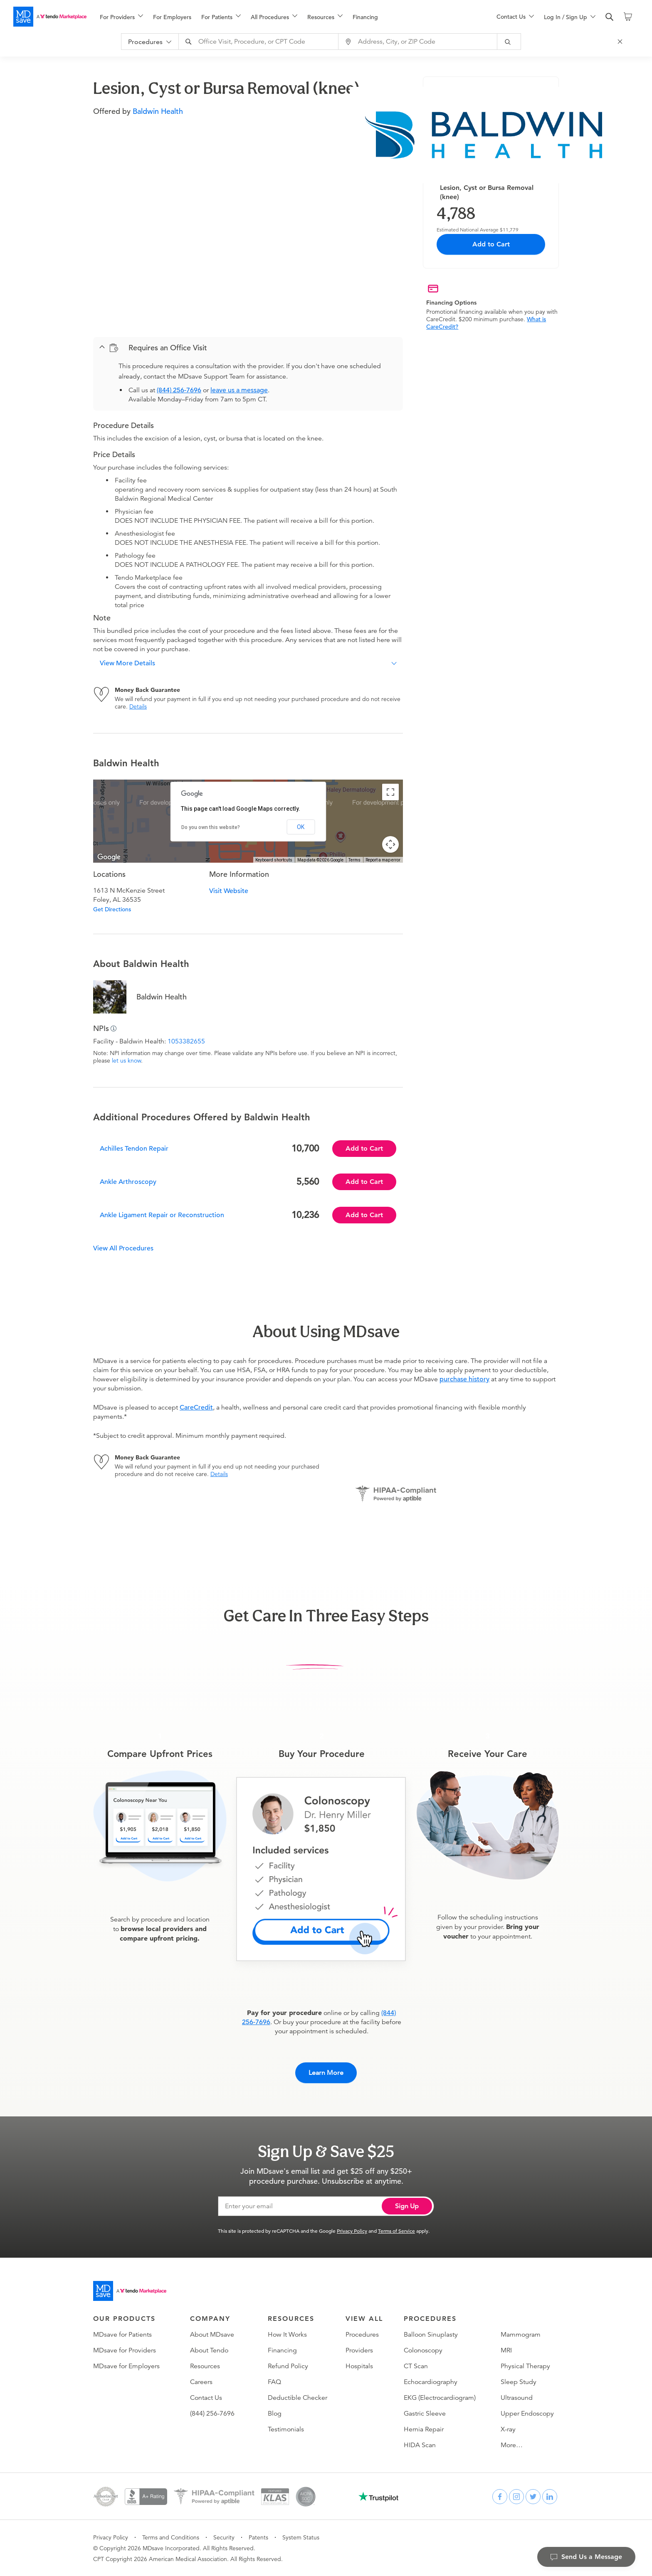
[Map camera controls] (390, 844)
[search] (609, 17)
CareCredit (196, 1407)
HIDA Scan (420, 2445)
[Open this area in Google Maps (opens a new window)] (109, 857)
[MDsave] (49, 17)
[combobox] (260, 41)
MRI (506, 2350)
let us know (126, 1060)
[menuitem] (121, 17)
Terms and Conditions (170, 2537)
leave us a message (239, 390)
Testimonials (286, 2429)
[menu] (285, 17)
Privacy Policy (352, 2230)
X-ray (508, 2429)
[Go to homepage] (129, 2291)
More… (512, 2445)
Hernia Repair (424, 2429)
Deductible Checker (297, 2398)
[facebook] (499, 2496)
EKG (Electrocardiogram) (440, 2398)
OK (300, 827)
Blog (275, 2413)
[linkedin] (549, 2496)
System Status (300, 2537)
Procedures (362, 2334)
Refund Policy (288, 2366)
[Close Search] (621, 41)
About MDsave (212, 2334)
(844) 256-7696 (179, 390)
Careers (201, 2382)
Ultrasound (517, 2398)
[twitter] (533, 2496)
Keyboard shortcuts (273, 860)
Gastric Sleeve (425, 2413)
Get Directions (112, 909)
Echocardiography (430, 2382)
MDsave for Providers (124, 2350)
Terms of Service (396, 2230)
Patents (258, 2537)
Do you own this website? (210, 827)
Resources (205, 2366)
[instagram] (516, 2496)
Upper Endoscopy (527, 2413)
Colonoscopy (423, 2350)
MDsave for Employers (126, 2366)
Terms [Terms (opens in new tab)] (354, 860)
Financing (365, 17)
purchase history (464, 1379)
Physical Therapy (525, 2366)
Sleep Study (518, 2382)
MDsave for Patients (122, 2334)
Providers (359, 2350)
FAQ (274, 2382)
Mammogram (521, 2334)
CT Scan (416, 2366)
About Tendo (209, 2350)
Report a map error (383, 860)
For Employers (172, 17)
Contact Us (206, 2398)
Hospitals (359, 2366)
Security (224, 2537)
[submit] (509, 41)
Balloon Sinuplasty (431, 2334)
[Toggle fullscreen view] (390, 792)
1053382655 (186, 1041)
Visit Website (228, 891)
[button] (248, 348)
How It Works (287, 2334)
